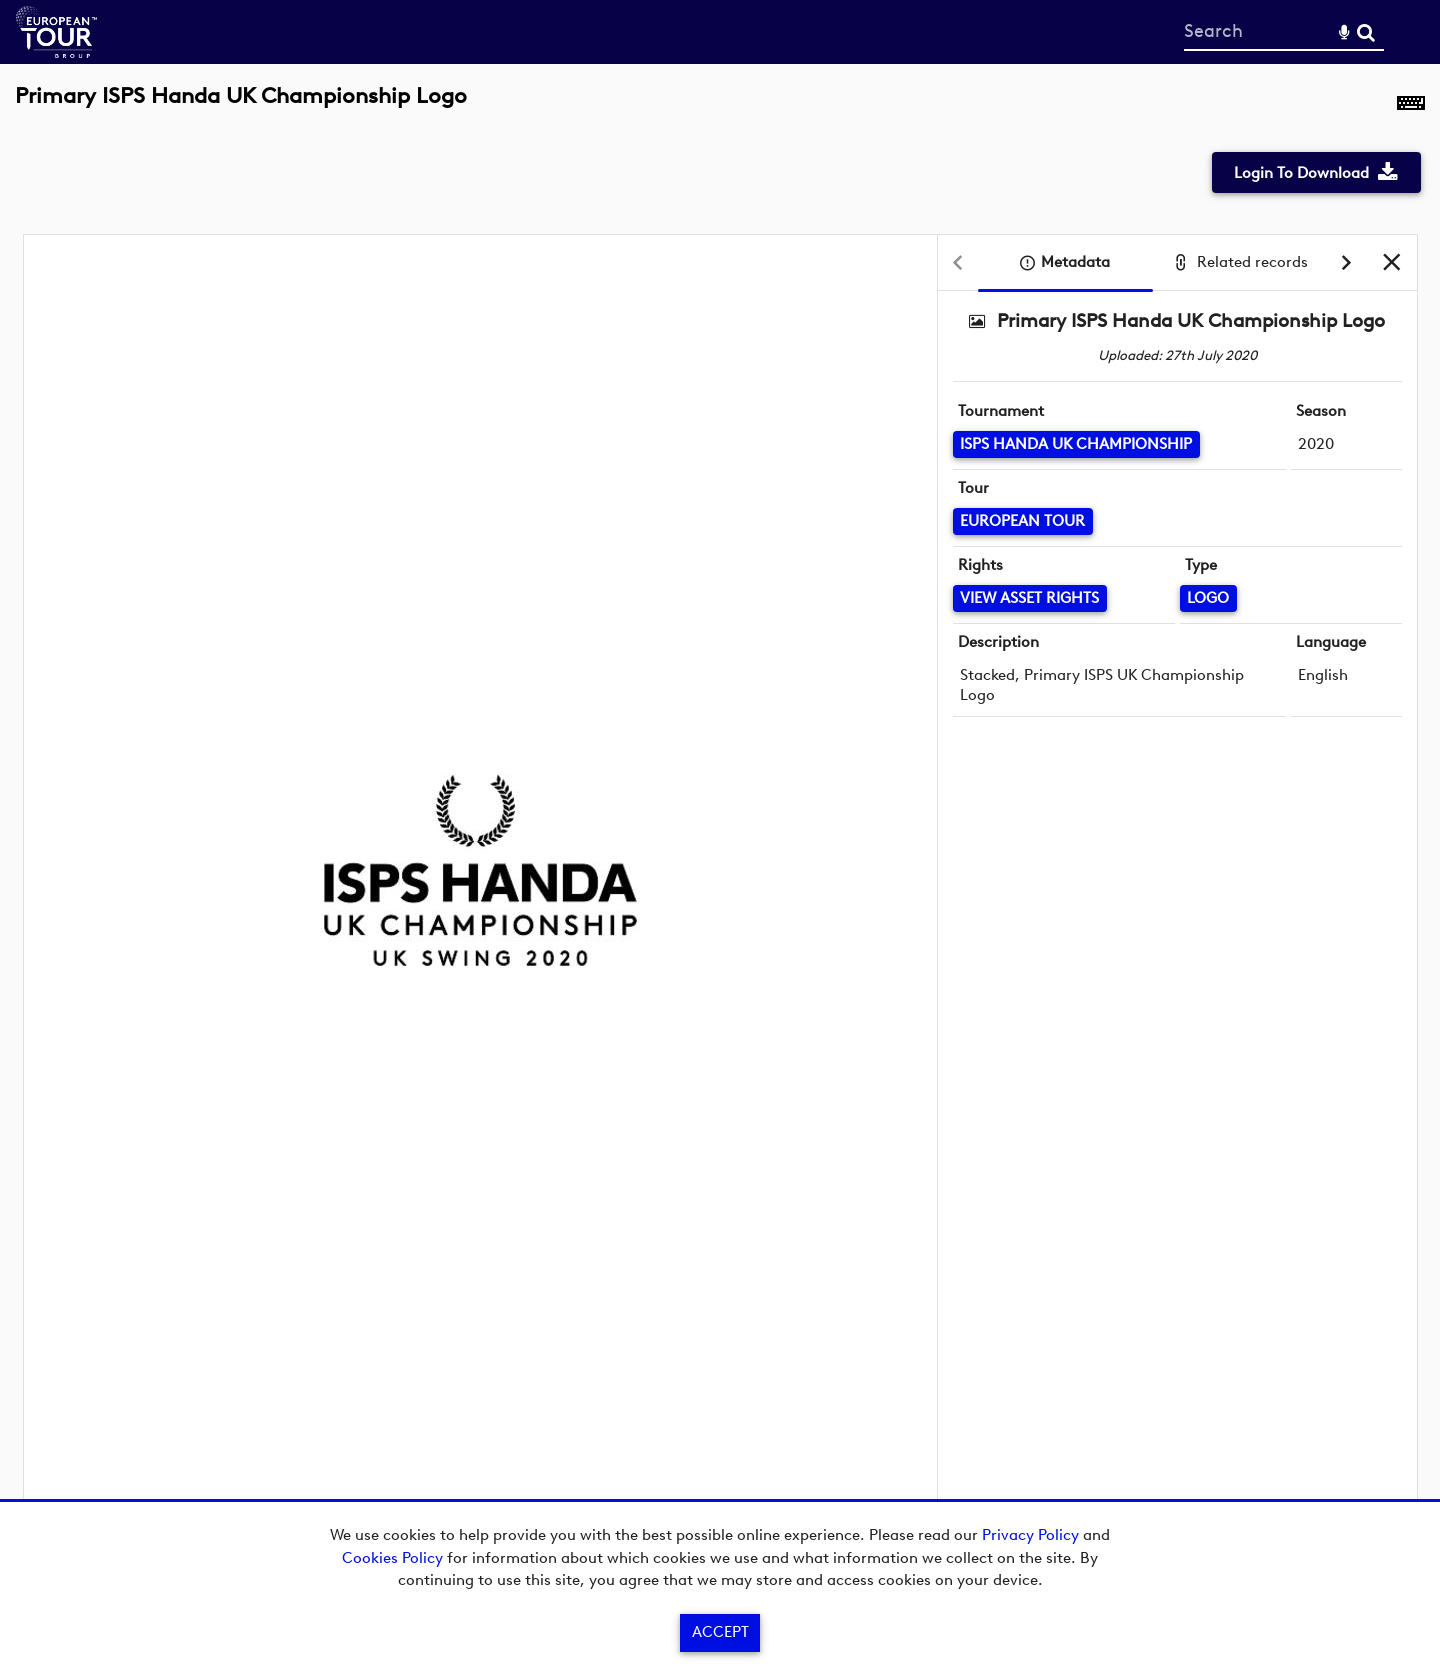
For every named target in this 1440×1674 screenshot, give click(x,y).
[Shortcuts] (1411, 107)
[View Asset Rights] (1030, 598)
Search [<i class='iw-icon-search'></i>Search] (1366, 31)
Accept (720, 1632)
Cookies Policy (392, 1558)
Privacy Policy (1030, 1535)
